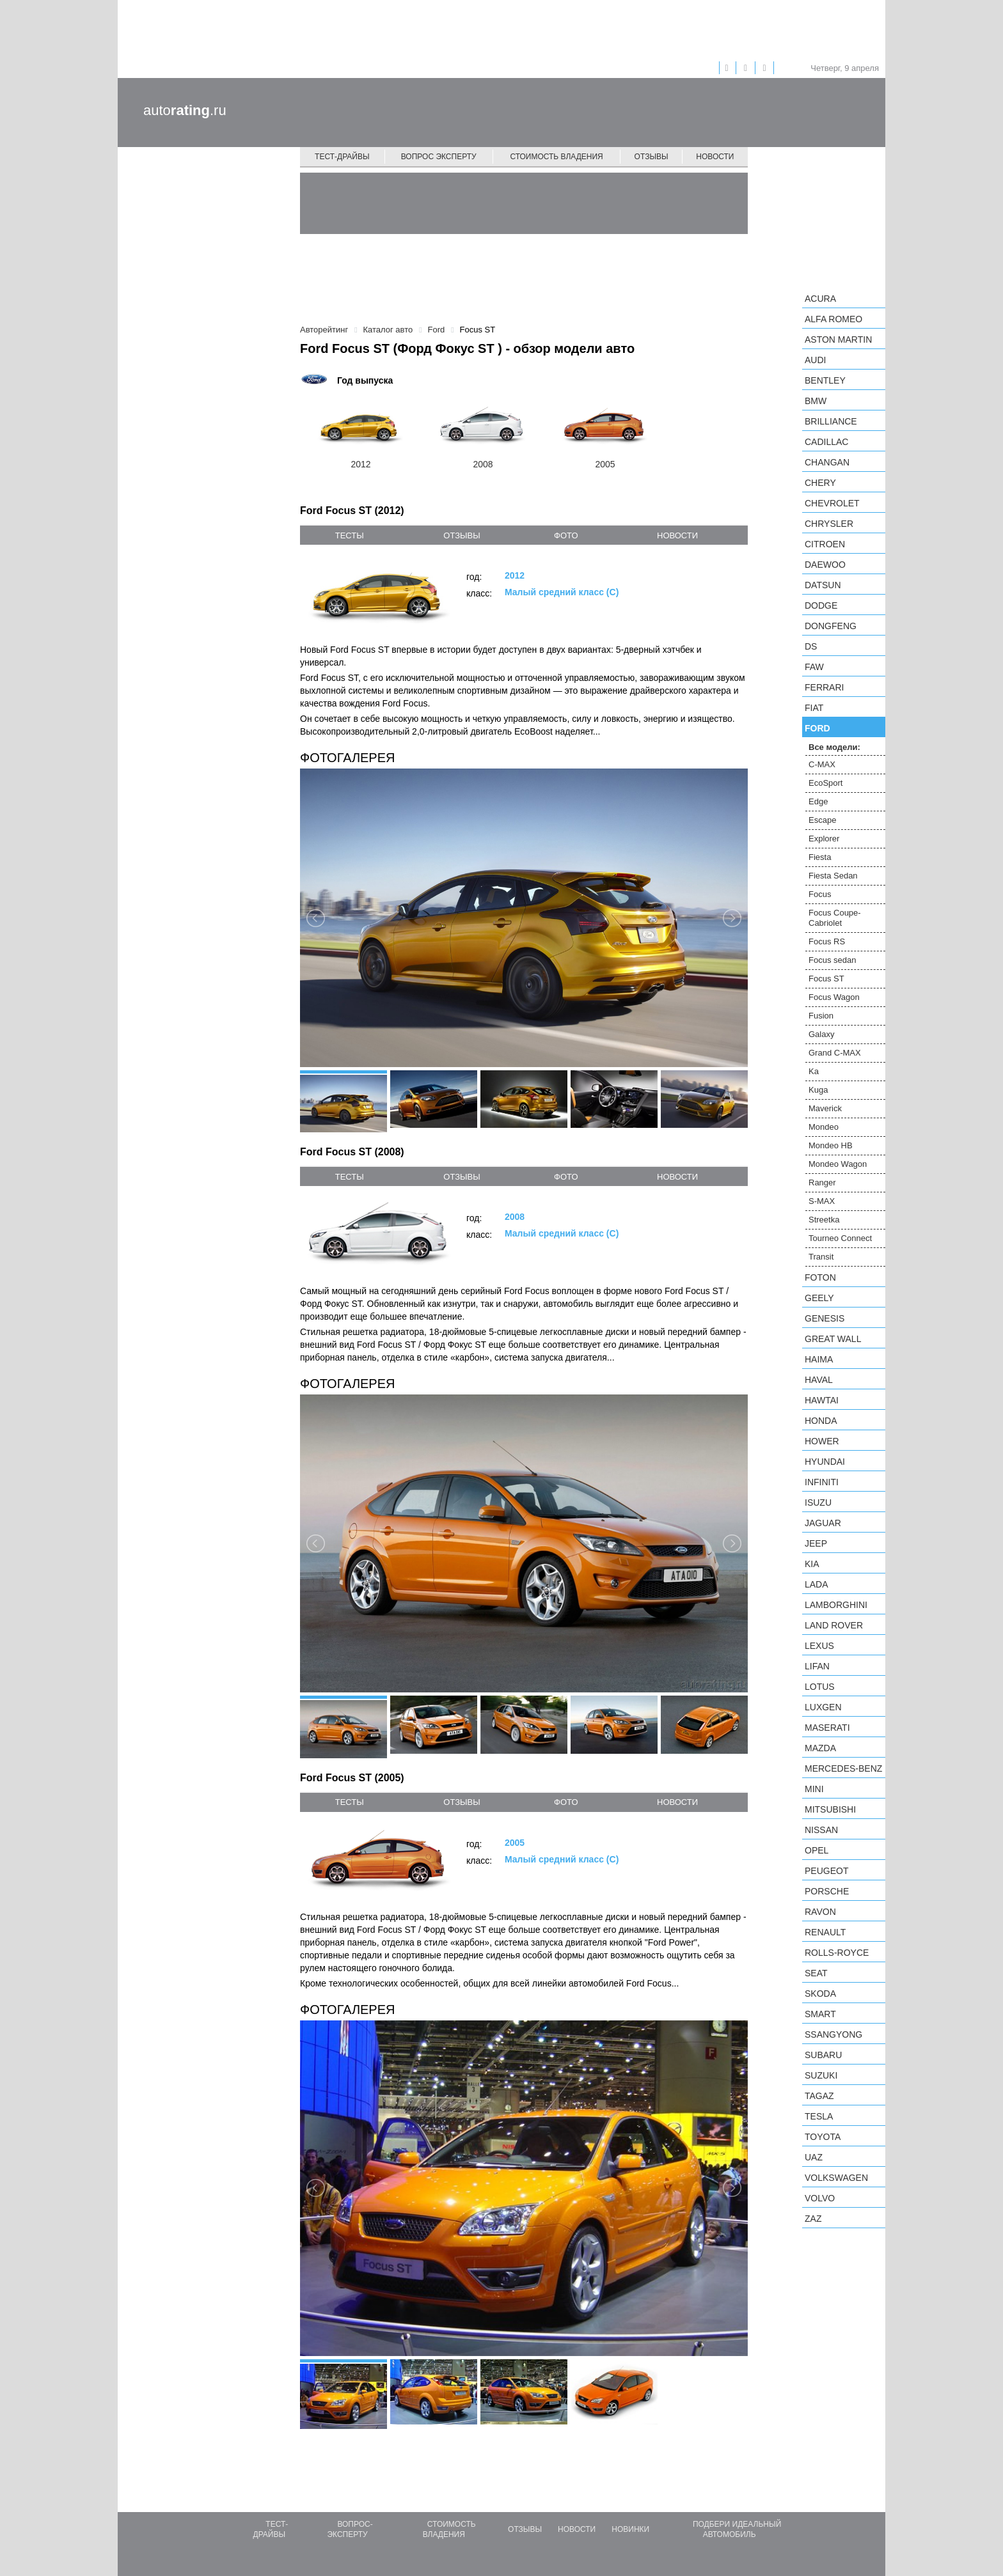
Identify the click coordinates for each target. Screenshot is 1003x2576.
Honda (821, 1421)
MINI (814, 1789)
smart (820, 2014)
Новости (715, 156)
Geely (819, 1298)
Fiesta (820, 857)
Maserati (827, 1727)
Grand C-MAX (835, 1053)
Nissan (821, 1830)
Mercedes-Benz (843, 1768)
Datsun (823, 585)
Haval (819, 1380)
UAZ (814, 2157)
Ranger (822, 1182)
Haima (819, 1359)
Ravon (820, 1912)
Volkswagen (836, 2178)
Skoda (820, 1993)
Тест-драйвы (342, 156)
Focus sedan (832, 960)
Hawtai (822, 1400)
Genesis (824, 1318)
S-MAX (822, 1201)
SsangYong (833, 2034)
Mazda (820, 1748)
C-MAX (822, 764)
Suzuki (821, 2075)
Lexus (819, 1646)
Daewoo (825, 564)
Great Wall (833, 1339)
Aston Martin (838, 339)
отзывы (461, 535)
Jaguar (823, 1523)
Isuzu (818, 1502)
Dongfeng (831, 626)
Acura (820, 298)
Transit (821, 1256)
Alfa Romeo (833, 319)
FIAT (814, 708)
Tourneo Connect (840, 1238)
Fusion (821, 1015)
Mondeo (824, 1127)
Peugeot (826, 1871)
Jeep (816, 1543)
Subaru (823, 2055)
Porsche (827, 1891)
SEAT (816, 1973)
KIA (812, 1564)
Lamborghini (836, 1605)
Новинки (630, 2529)
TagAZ (819, 2096)
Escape (822, 820)
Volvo (820, 2198)
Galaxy (821, 1034)
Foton (820, 1277)
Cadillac (826, 442)
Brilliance (831, 421)
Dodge (821, 605)
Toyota (823, 2137)
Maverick (825, 1108)
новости (677, 535)
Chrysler (829, 524)
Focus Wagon (834, 997)
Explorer (824, 838)
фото (566, 535)
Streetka (824, 1219)
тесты (349, 535)
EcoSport (825, 783)
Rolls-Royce (837, 1953)
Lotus (820, 1687)
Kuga (818, 1090)
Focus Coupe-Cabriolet (835, 918)
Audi (815, 360)
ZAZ (813, 2218)
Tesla (819, 2116)
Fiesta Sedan (833, 875)
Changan (827, 462)
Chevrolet (832, 503)
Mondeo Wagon (838, 1164)
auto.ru (184, 110)
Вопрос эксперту (439, 156)
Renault (825, 1932)
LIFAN (817, 1666)
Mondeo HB (831, 1145)
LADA (816, 1584)
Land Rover (834, 1625)
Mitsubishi (830, 1809)
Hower (822, 1441)
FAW (814, 667)
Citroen (825, 544)
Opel (816, 1850)
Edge (818, 801)
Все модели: (834, 747)
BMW (815, 401)
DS (811, 646)
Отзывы (651, 156)
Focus (820, 894)
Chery (820, 483)
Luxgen (823, 1707)
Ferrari (824, 687)
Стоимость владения (556, 156)
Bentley (825, 380)
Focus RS (827, 941)
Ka (814, 1071)
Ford (817, 728)
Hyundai (825, 1461)
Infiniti (822, 1482)
